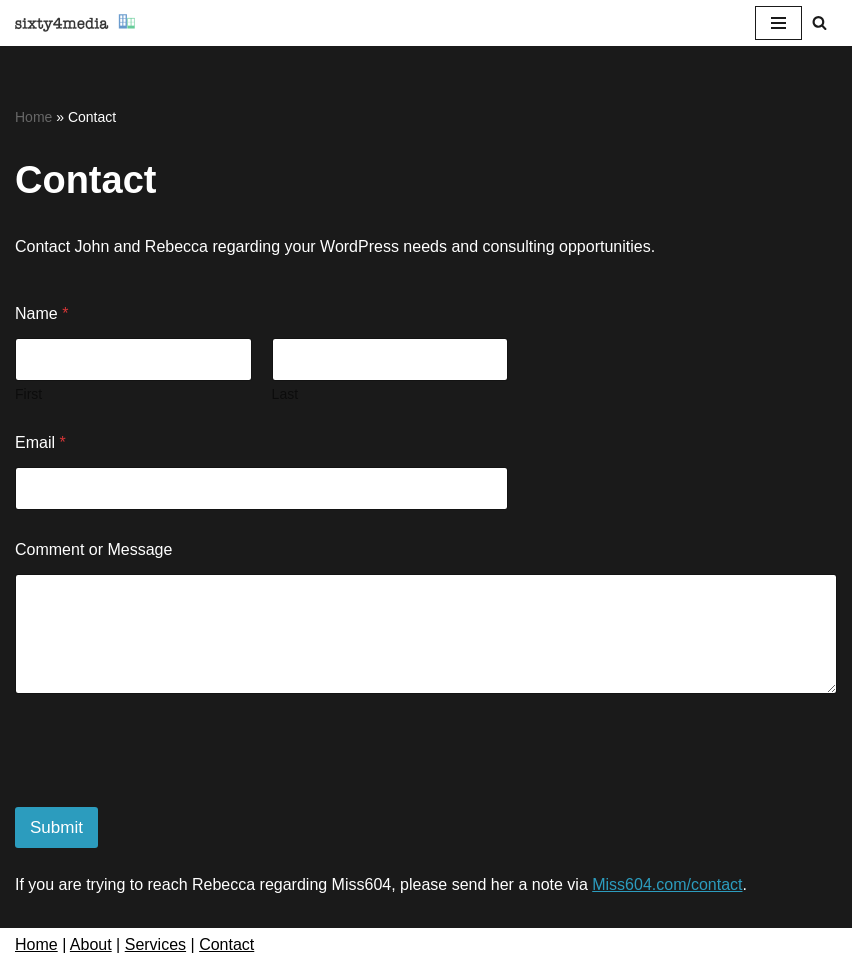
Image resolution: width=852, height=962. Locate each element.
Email (40, 442)
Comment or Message (93, 549)
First (28, 394)
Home (33, 117)
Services (155, 944)
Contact (226, 944)
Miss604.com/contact (667, 884)
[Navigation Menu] (778, 23)
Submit (56, 827)
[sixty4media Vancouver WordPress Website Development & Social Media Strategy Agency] (75, 23)
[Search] (819, 22)
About (91, 944)
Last (285, 394)
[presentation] (167, 794)
